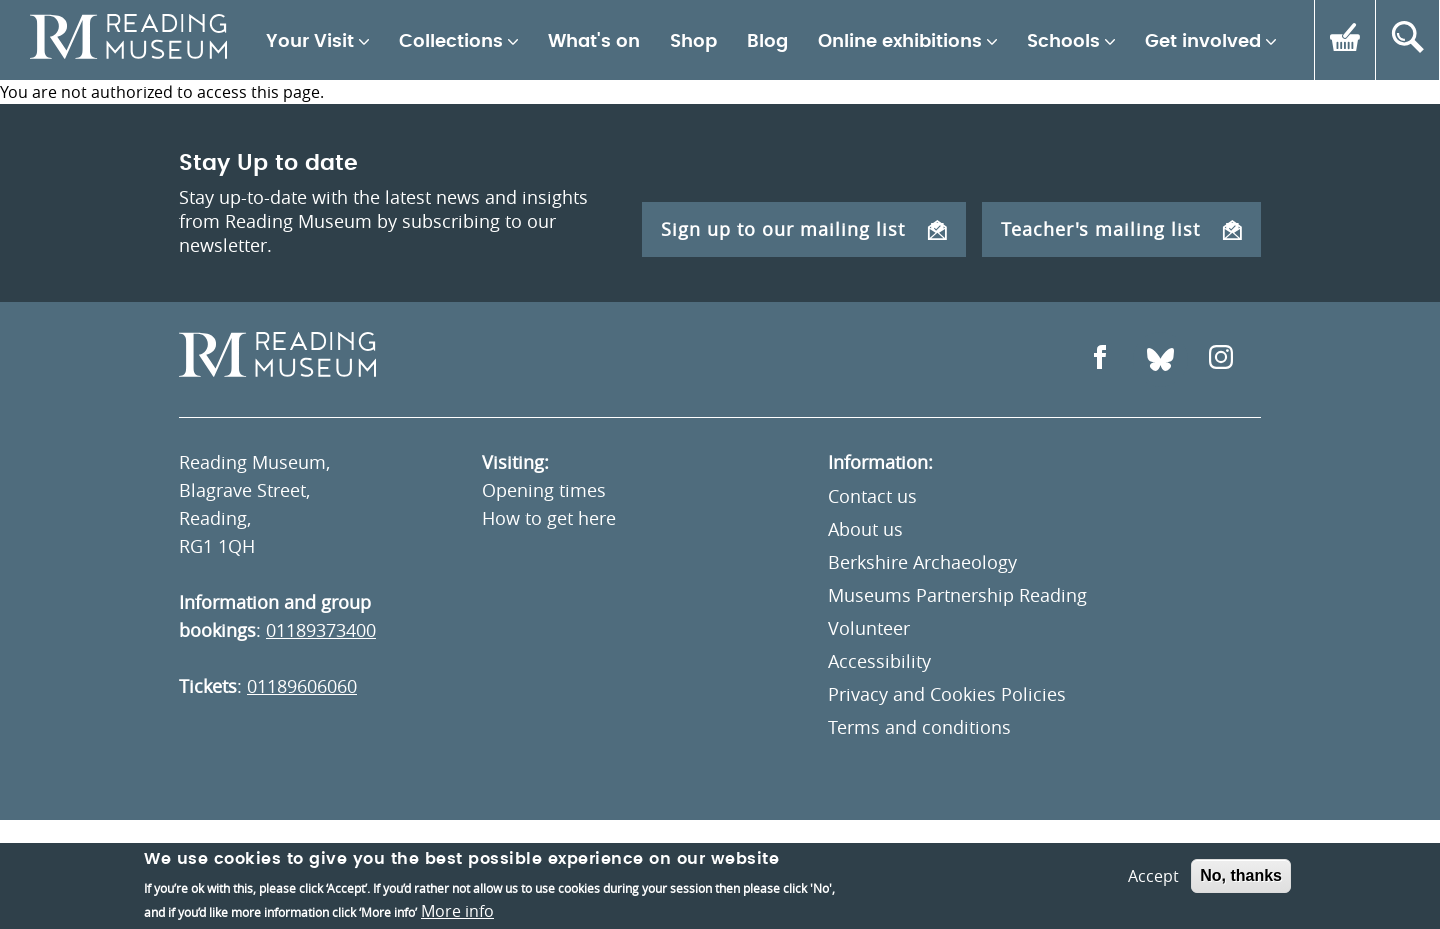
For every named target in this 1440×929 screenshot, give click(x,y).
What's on (594, 42)
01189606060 (302, 686)
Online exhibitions (900, 42)
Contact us (872, 496)
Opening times (544, 490)
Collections (451, 42)
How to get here (549, 518)
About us (865, 529)
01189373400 (321, 630)
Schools (1063, 42)
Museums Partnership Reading (957, 595)
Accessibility (879, 661)
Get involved (1203, 42)
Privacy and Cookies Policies (947, 694)
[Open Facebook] (1100, 359)
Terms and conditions (919, 727)
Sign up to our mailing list (804, 229)
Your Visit (310, 42)
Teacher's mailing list (1121, 229)
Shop (693, 42)
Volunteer (869, 628)
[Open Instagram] (1221, 359)
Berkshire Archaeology (922, 562)
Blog (767, 42)
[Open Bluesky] (1160, 359)
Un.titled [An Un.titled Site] (1225, 875)
